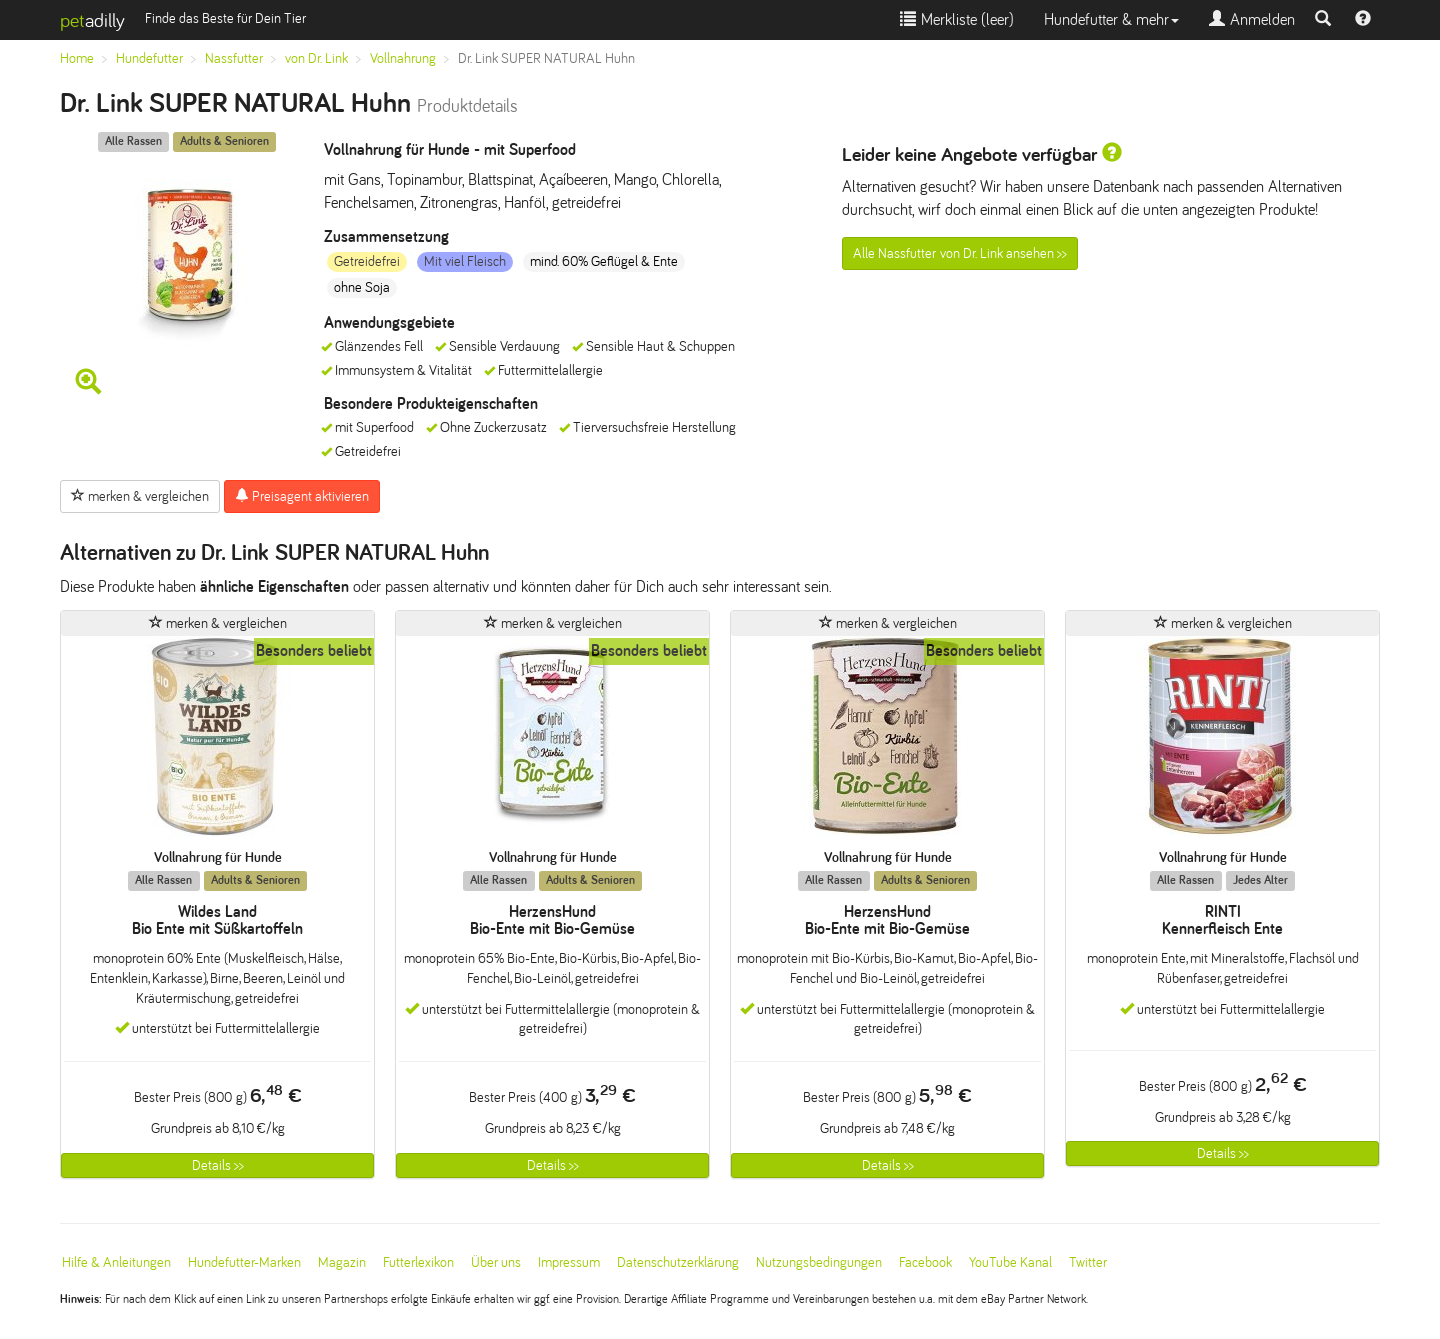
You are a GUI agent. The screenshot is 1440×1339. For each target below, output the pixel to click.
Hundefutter (149, 58)
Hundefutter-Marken (244, 1262)
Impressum (569, 1262)
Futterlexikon (418, 1262)
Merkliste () (957, 19)
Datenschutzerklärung (678, 1262)
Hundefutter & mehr (1111, 19)
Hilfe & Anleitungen (116, 1262)
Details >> (218, 1165)
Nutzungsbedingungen (819, 1262)
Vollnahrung (403, 58)
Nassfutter (234, 58)
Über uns (496, 1262)
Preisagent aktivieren (302, 496)
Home (77, 58)
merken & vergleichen (140, 496)
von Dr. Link (316, 58)
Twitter (1088, 1262)
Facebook (925, 1262)
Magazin (342, 1262)
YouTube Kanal (1010, 1262)
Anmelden (1252, 19)
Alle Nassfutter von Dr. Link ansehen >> (960, 253)
